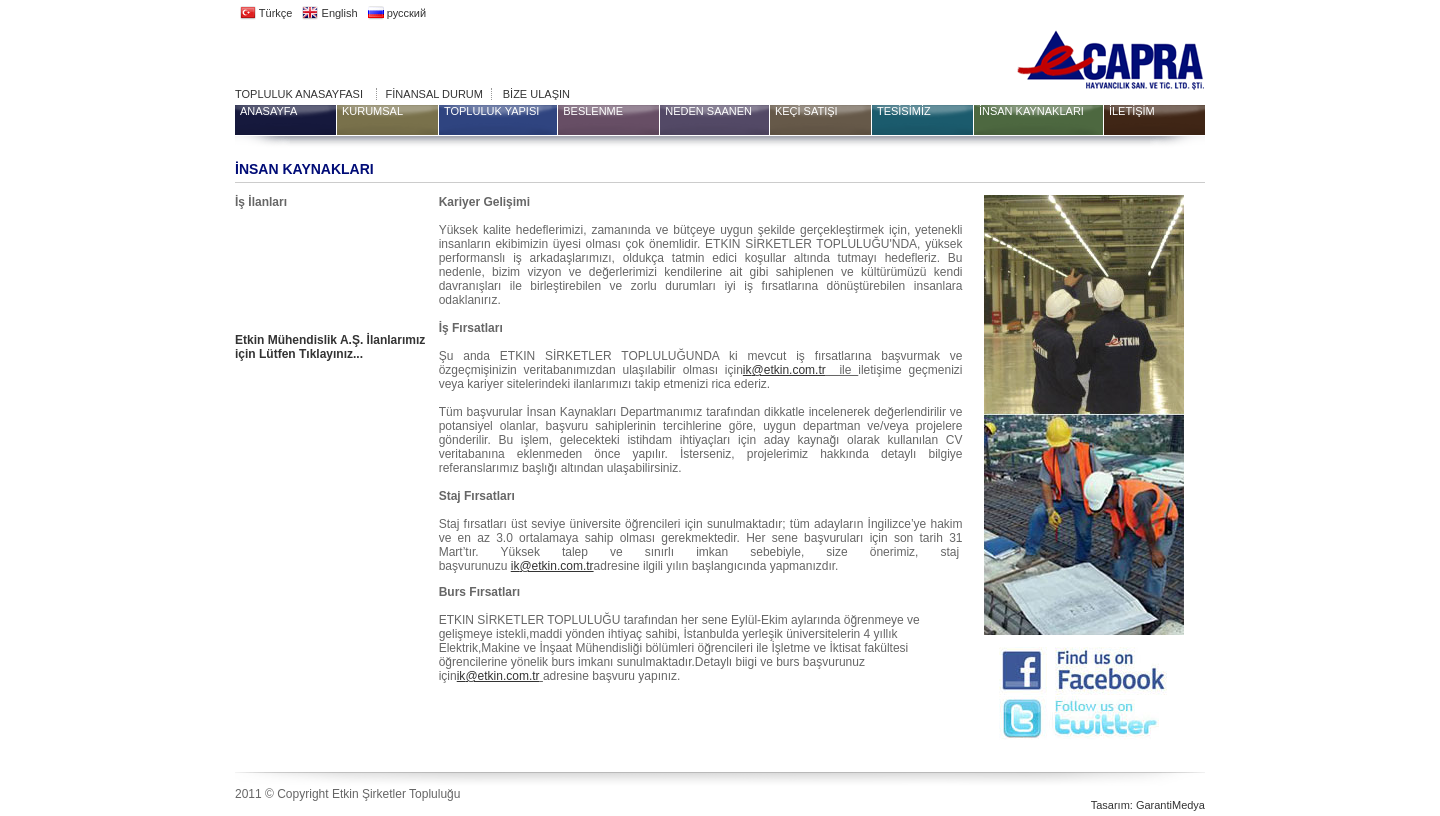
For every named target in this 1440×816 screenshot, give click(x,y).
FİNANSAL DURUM (434, 94)
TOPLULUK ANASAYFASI (299, 94)
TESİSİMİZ (904, 111)
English (329, 13)
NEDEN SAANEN (708, 111)
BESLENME (593, 111)
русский (397, 13)
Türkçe (266, 13)
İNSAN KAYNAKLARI (1031, 111)
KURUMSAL (372, 111)
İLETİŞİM (1132, 111)
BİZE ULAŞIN (536, 94)
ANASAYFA (268, 111)
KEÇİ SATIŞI (806, 111)
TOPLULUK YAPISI (491, 111)
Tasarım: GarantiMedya (1148, 805)
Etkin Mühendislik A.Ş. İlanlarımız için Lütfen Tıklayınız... (330, 347)
